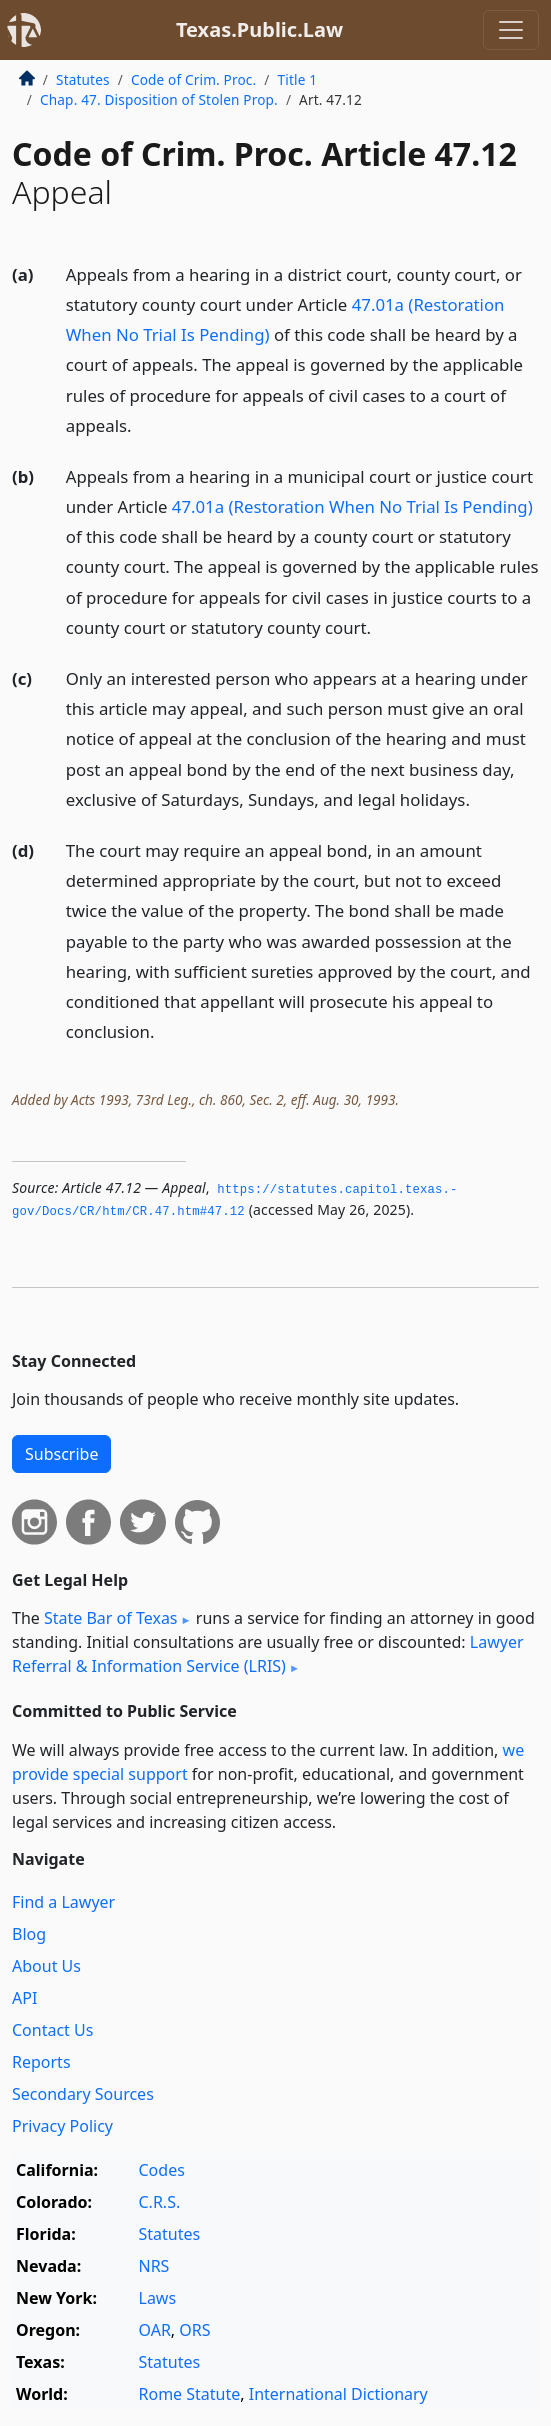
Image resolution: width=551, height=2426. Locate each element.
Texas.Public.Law (259, 29)
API (24, 1998)
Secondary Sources (83, 2094)
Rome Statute (190, 2394)
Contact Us (52, 2030)
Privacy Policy (62, 2126)
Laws (158, 2298)
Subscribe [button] (61, 1454)
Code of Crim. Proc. (193, 79)
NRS (154, 2266)
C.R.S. (160, 2202)
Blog (29, 1934)
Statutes (83, 79)
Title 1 (298, 79)
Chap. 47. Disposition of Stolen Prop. (159, 99)
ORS (194, 2330)
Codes (162, 2170)
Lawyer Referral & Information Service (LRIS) (268, 1654)
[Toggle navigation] (511, 30)
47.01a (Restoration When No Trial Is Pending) (352, 506)
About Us (46, 1966)
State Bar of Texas (111, 1618)
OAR (155, 2330)
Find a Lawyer (63, 1902)
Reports (41, 2062)
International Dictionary (338, 2394)
